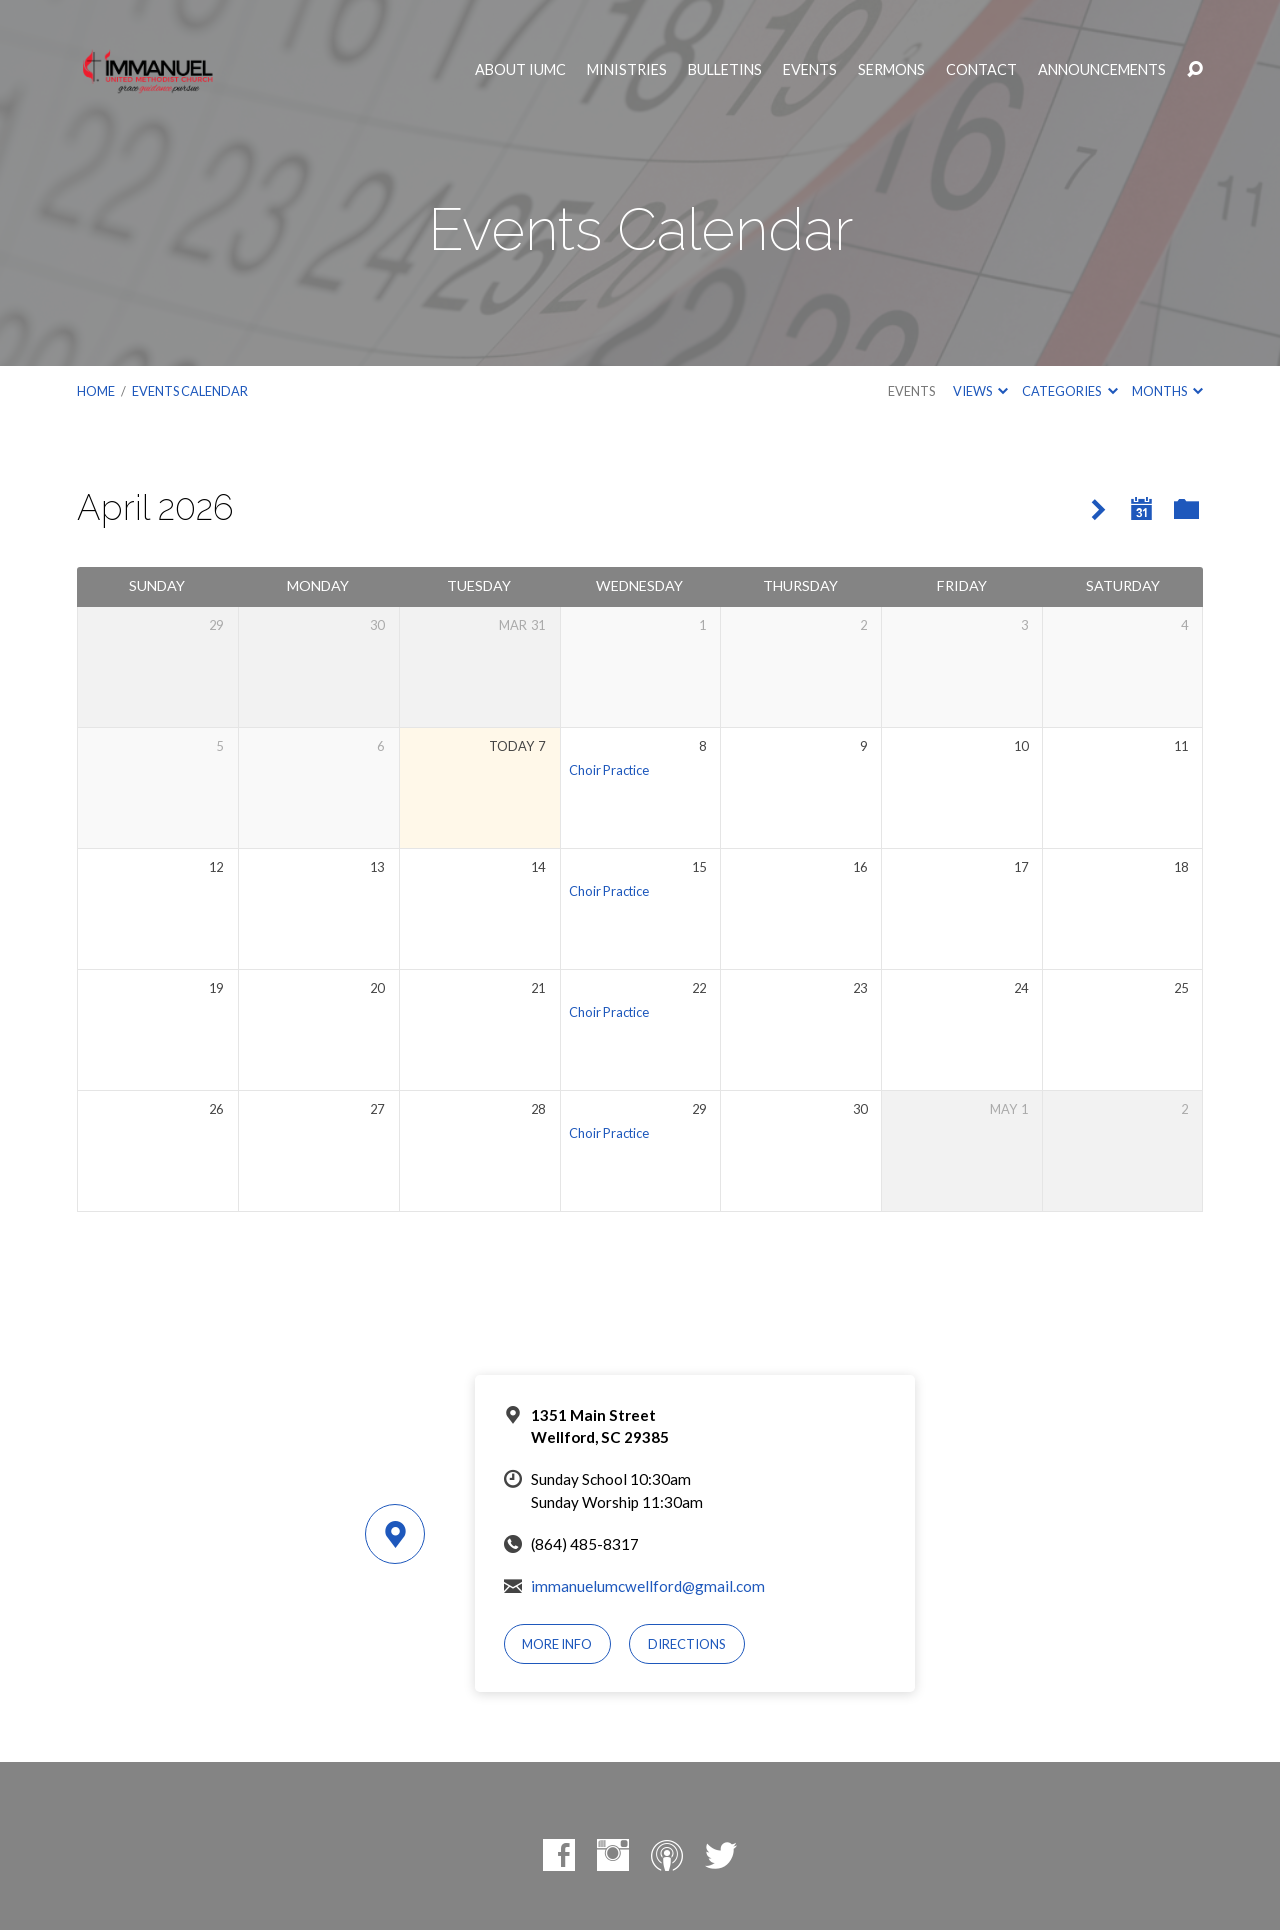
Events (810, 70)
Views (980, 391)
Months (1167, 391)
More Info (557, 1644)
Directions (687, 1644)
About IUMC (520, 70)
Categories (1069, 391)
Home (96, 391)
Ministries (627, 70)
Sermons (891, 70)
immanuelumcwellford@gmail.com (648, 1586)
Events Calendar (190, 391)
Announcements (1102, 70)
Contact (981, 70)
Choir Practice (609, 770)
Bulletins (725, 70)
